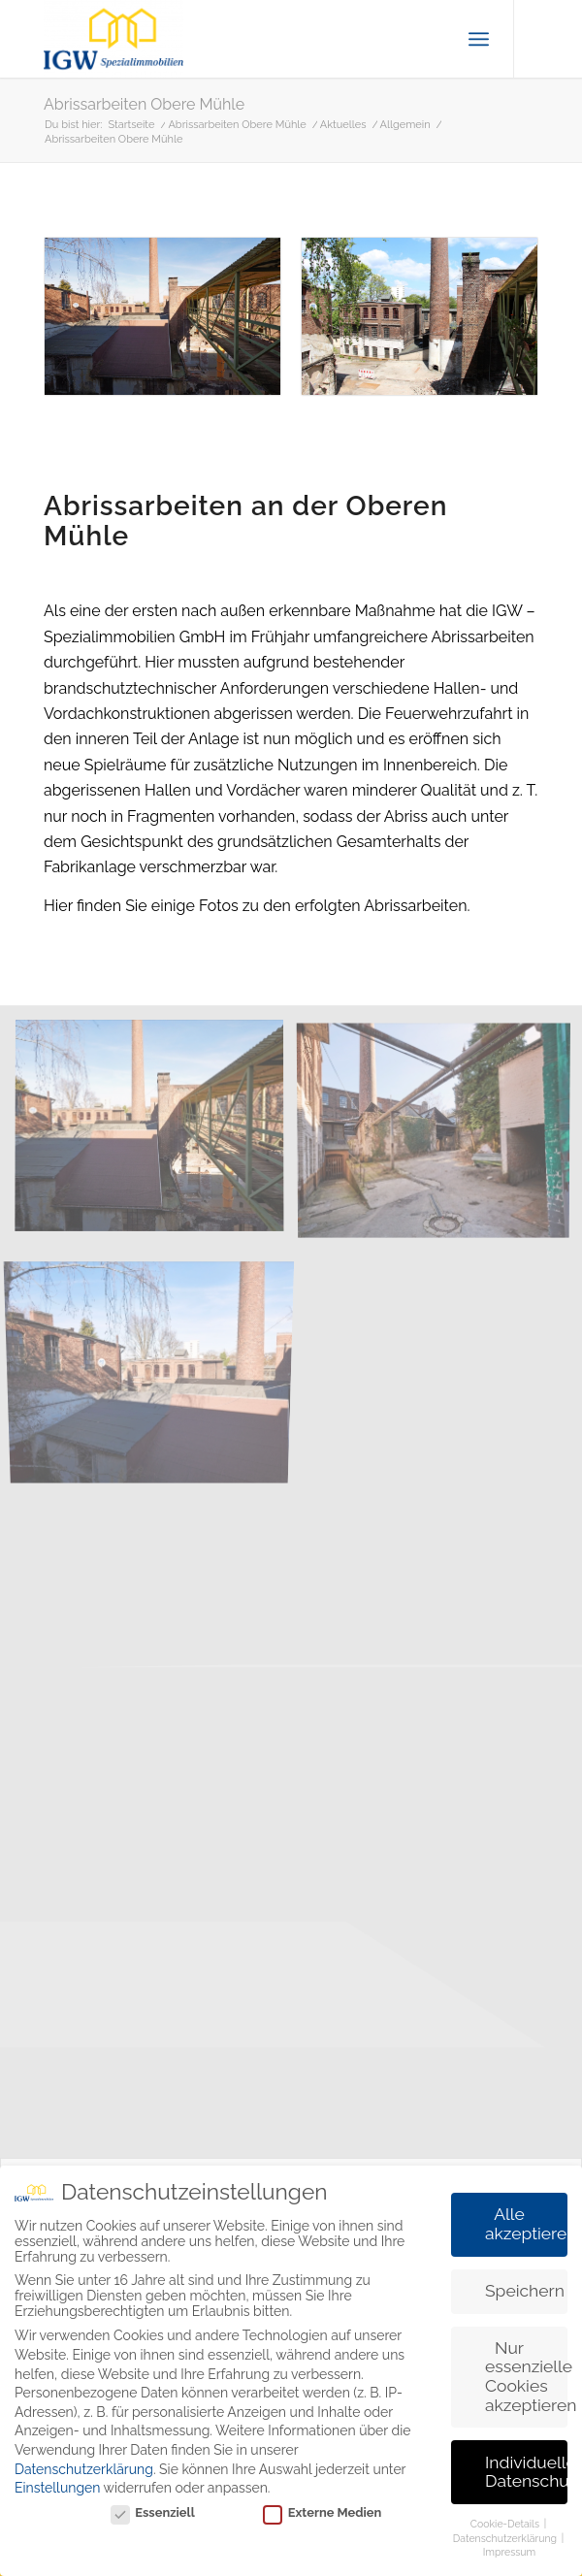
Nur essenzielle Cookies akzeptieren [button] (526, 2376)
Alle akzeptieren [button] (526, 2223)
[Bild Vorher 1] (157, 1134)
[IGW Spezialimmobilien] (241, 39)
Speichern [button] (525, 2290)
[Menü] (479, 39)
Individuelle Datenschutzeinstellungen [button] (526, 2472)
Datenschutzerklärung (84, 2469)
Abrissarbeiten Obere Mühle (144, 104)
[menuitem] (479, 39)
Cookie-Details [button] (506, 2523)
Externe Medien (322, 2512)
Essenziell (153, 2512)
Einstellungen (57, 2487)
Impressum (509, 2552)
